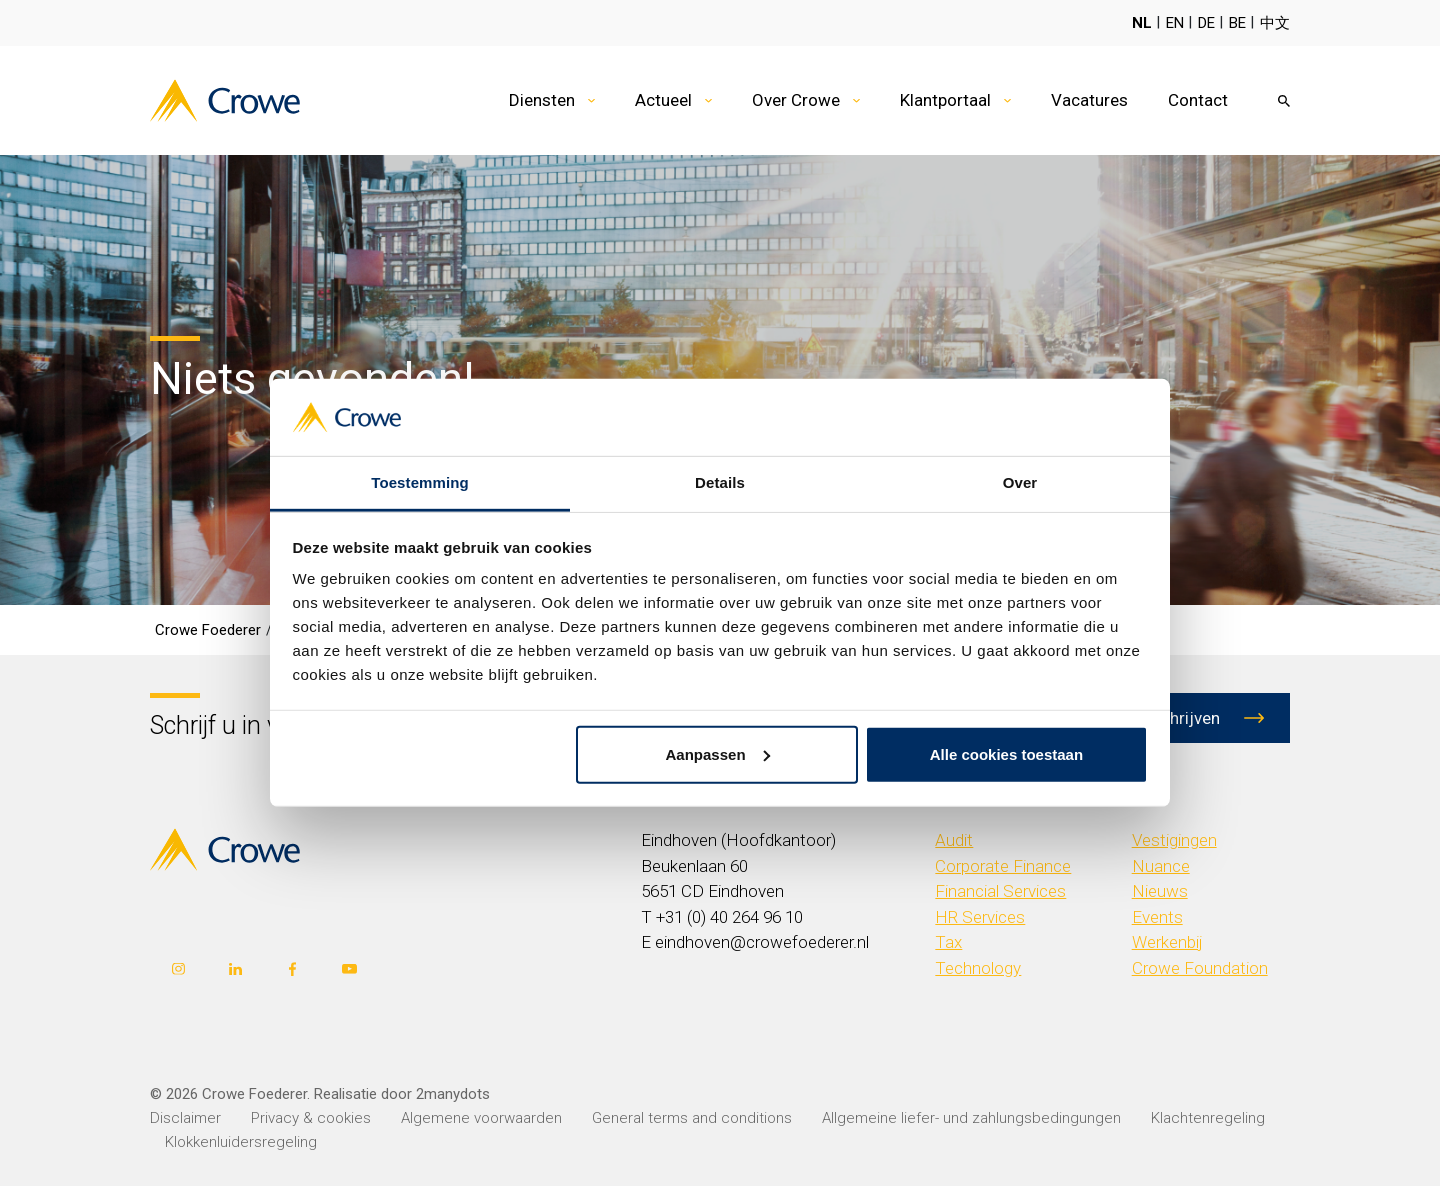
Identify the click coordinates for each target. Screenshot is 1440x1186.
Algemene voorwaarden (481, 1118)
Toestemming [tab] (420, 482)
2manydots (453, 1094)
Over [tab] (1020, 482)
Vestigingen (1174, 840)
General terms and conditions (692, 1118)
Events (1157, 917)
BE (1237, 23)
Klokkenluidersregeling (241, 1142)
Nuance (1161, 866)
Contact (1198, 100)
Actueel (663, 100)
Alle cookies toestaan (1006, 754)
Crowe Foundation (1200, 968)
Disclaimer (185, 1118)
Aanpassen (718, 754)
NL (1142, 23)
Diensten (542, 100)
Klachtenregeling (1208, 1118)
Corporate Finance (1003, 866)
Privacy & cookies (311, 1118)
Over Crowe (796, 100)
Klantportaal (945, 100)
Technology (978, 968)
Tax (948, 942)
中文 (1275, 23)
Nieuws (1160, 891)
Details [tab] (720, 482)
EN (1175, 23)
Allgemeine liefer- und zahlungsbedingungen (971, 1118)
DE (1206, 23)
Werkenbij (1167, 942)
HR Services (980, 917)
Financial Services (1000, 891)
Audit (954, 840)
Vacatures (1089, 100)
